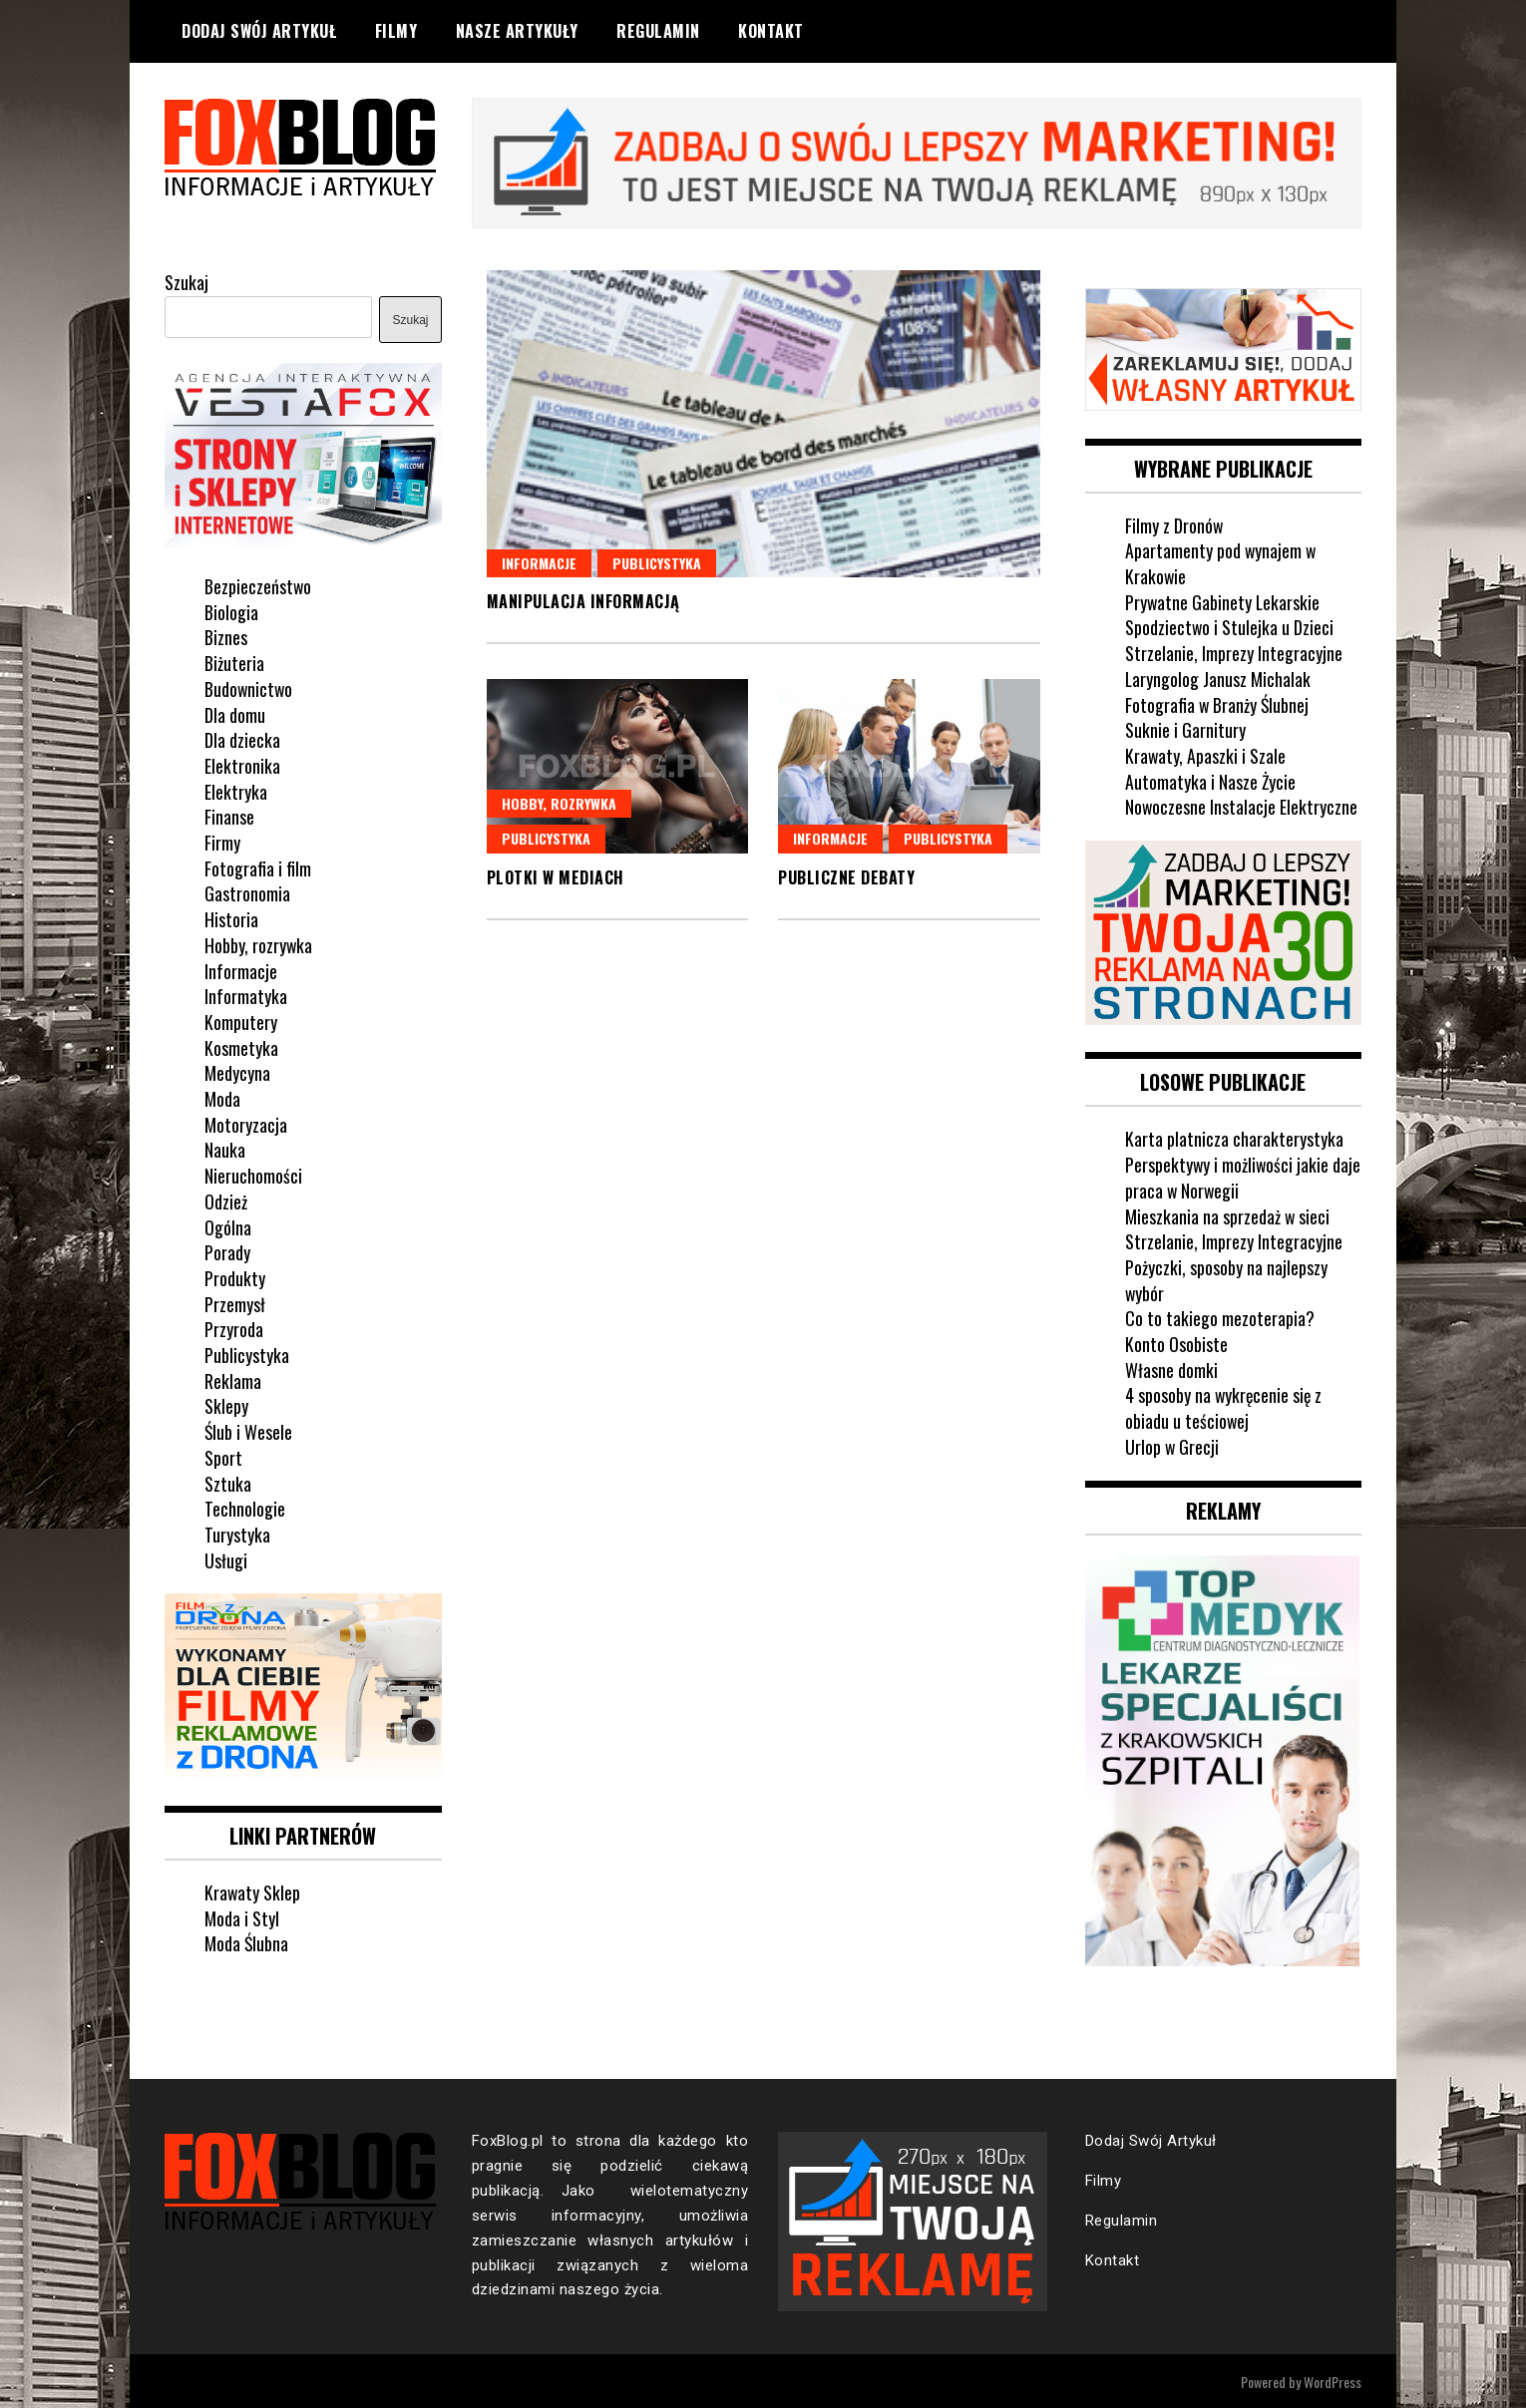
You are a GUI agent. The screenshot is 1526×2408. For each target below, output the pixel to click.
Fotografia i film (257, 866)
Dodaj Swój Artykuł (259, 31)
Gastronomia (247, 892)
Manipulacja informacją (583, 601)
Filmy (396, 31)
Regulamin (658, 31)
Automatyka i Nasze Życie (1211, 780)
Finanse (229, 816)
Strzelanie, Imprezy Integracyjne (1233, 652)
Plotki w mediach (555, 877)
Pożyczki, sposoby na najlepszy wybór (1226, 1278)
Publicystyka (656, 561)
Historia (231, 918)
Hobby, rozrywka (559, 802)
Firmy (222, 842)
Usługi (225, 1558)
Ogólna (227, 1225)
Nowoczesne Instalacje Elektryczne (1241, 806)
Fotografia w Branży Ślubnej (1218, 703)
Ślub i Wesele (248, 1431)
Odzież (225, 1199)
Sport (223, 1457)
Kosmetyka (241, 1046)
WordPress (1332, 2379)
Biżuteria (234, 662)
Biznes (225, 636)
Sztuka (227, 1482)
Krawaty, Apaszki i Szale (1206, 755)
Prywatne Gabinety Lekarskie (1223, 600)
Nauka (224, 1149)
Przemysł (234, 1302)
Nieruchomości (253, 1175)
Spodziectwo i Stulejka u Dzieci (1230, 626)
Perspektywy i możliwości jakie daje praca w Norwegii (1228, 1176)
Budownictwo (249, 687)
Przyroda (233, 1328)
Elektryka (235, 790)
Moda (222, 1098)
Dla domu (234, 713)
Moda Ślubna (246, 1941)
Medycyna (237, 1072)
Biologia (231, 610)
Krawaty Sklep (252, 1890)
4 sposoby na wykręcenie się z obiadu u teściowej (1225, 1406)
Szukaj (186, 281)
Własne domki (1171, 1368)
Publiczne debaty (846, 877)
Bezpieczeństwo (258, 585)
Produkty (234, 1277)
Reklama (232, 1379)
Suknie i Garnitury (1185, 729)
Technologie (244, 1508)
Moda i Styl (241, 1915)
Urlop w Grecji (1172, 1445)
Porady (227, 1251)
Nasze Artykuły (517, 31)
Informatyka (245, 995)
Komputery (240, 1021)
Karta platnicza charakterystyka (1234, 1137)
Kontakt (771, 31)
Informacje (539, 561)
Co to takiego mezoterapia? (1220, 1316)
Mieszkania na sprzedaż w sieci (1228, 1213)
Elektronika (242, 765)
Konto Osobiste (1176, 1342)
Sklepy (226, 1405)
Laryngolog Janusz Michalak (1218, 677)
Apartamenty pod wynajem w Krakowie (1221, 562)
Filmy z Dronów (1174, 523)
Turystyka (237, 1534)
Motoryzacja (245, 1123)
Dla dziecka (242, 739)
